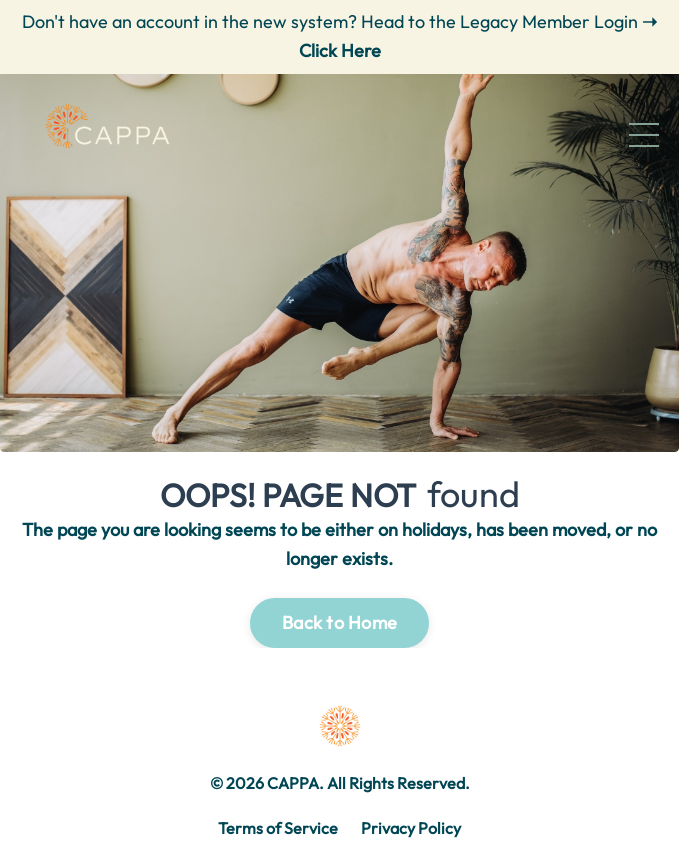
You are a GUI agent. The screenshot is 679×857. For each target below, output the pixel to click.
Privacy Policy (411, 828)
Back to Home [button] (339, 622)
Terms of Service (278, 828)
